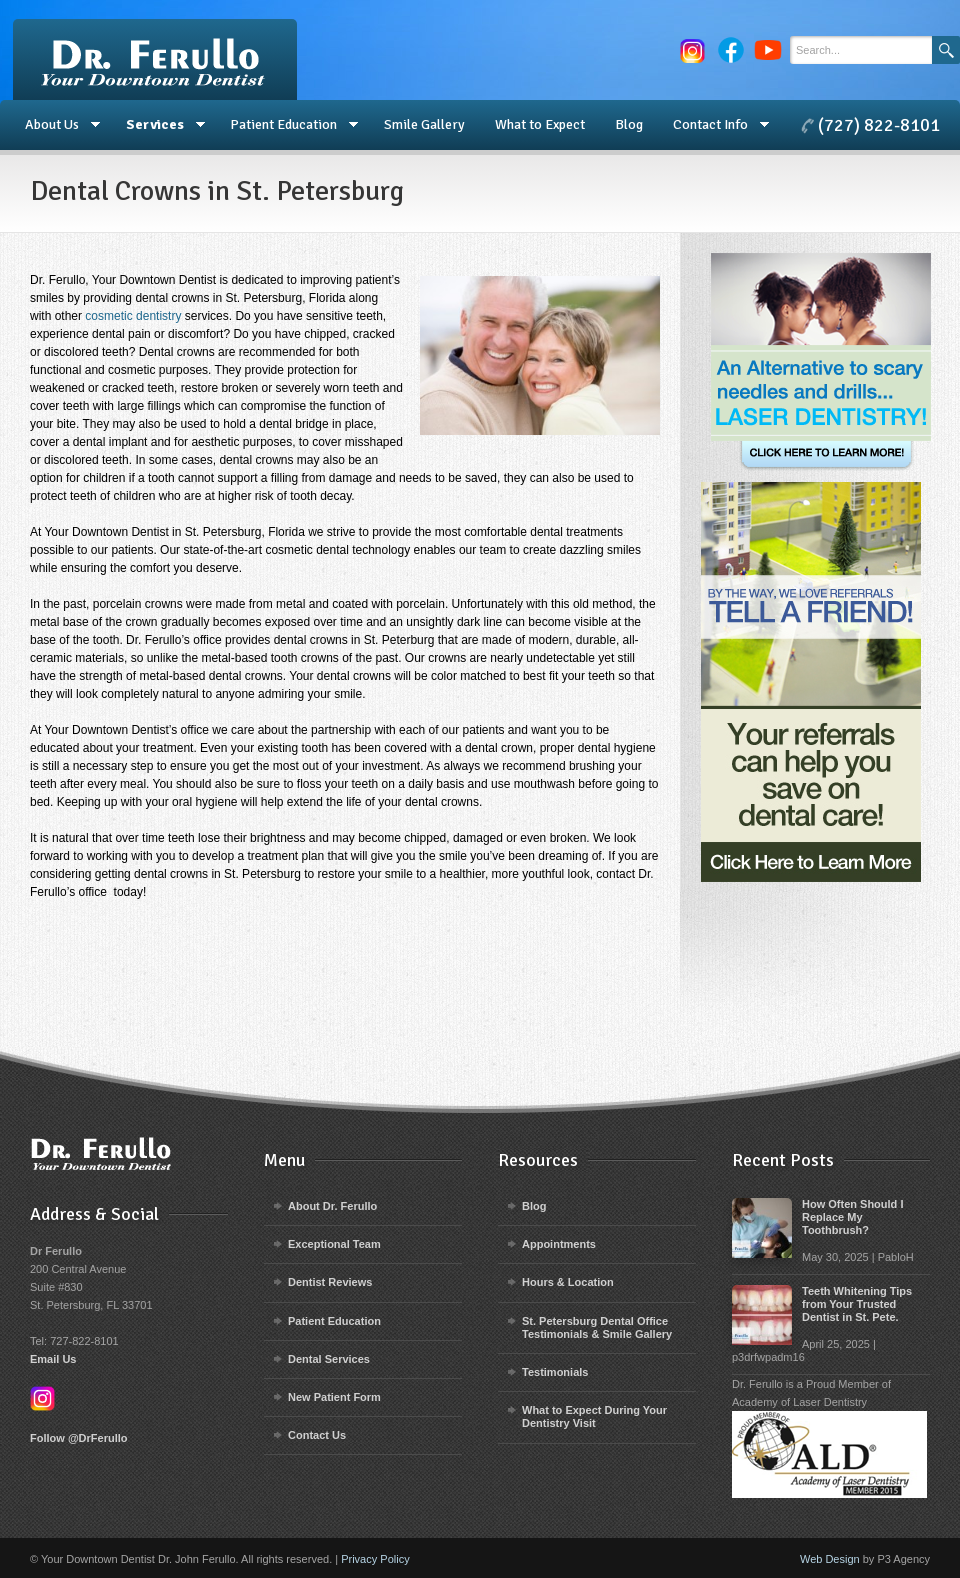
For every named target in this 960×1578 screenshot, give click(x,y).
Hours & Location (568, 1282)
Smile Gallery (424, 124)
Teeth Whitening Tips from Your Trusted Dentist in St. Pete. (857, 1304)
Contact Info (713, 125)
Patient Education (286, 125)
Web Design (830, 1559)
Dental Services (329, 1359)
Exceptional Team (334, 1244)
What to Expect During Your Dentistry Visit (594, 1416)
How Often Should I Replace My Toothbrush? (852, 1217)
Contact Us (317, 1435)
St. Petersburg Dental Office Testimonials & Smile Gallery (597, 1327)
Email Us (53, 1359)
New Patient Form (334, 1397)
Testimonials (555, 1372)
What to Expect (540, 124)
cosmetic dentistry (133, 316)
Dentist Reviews (330, 1282)
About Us (55, 125)
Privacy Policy (375, 1559)
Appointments (559, 1244)
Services (158, 125)
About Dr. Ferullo (332, 1206)
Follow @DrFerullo (79, 1438)
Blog (629, 124)
